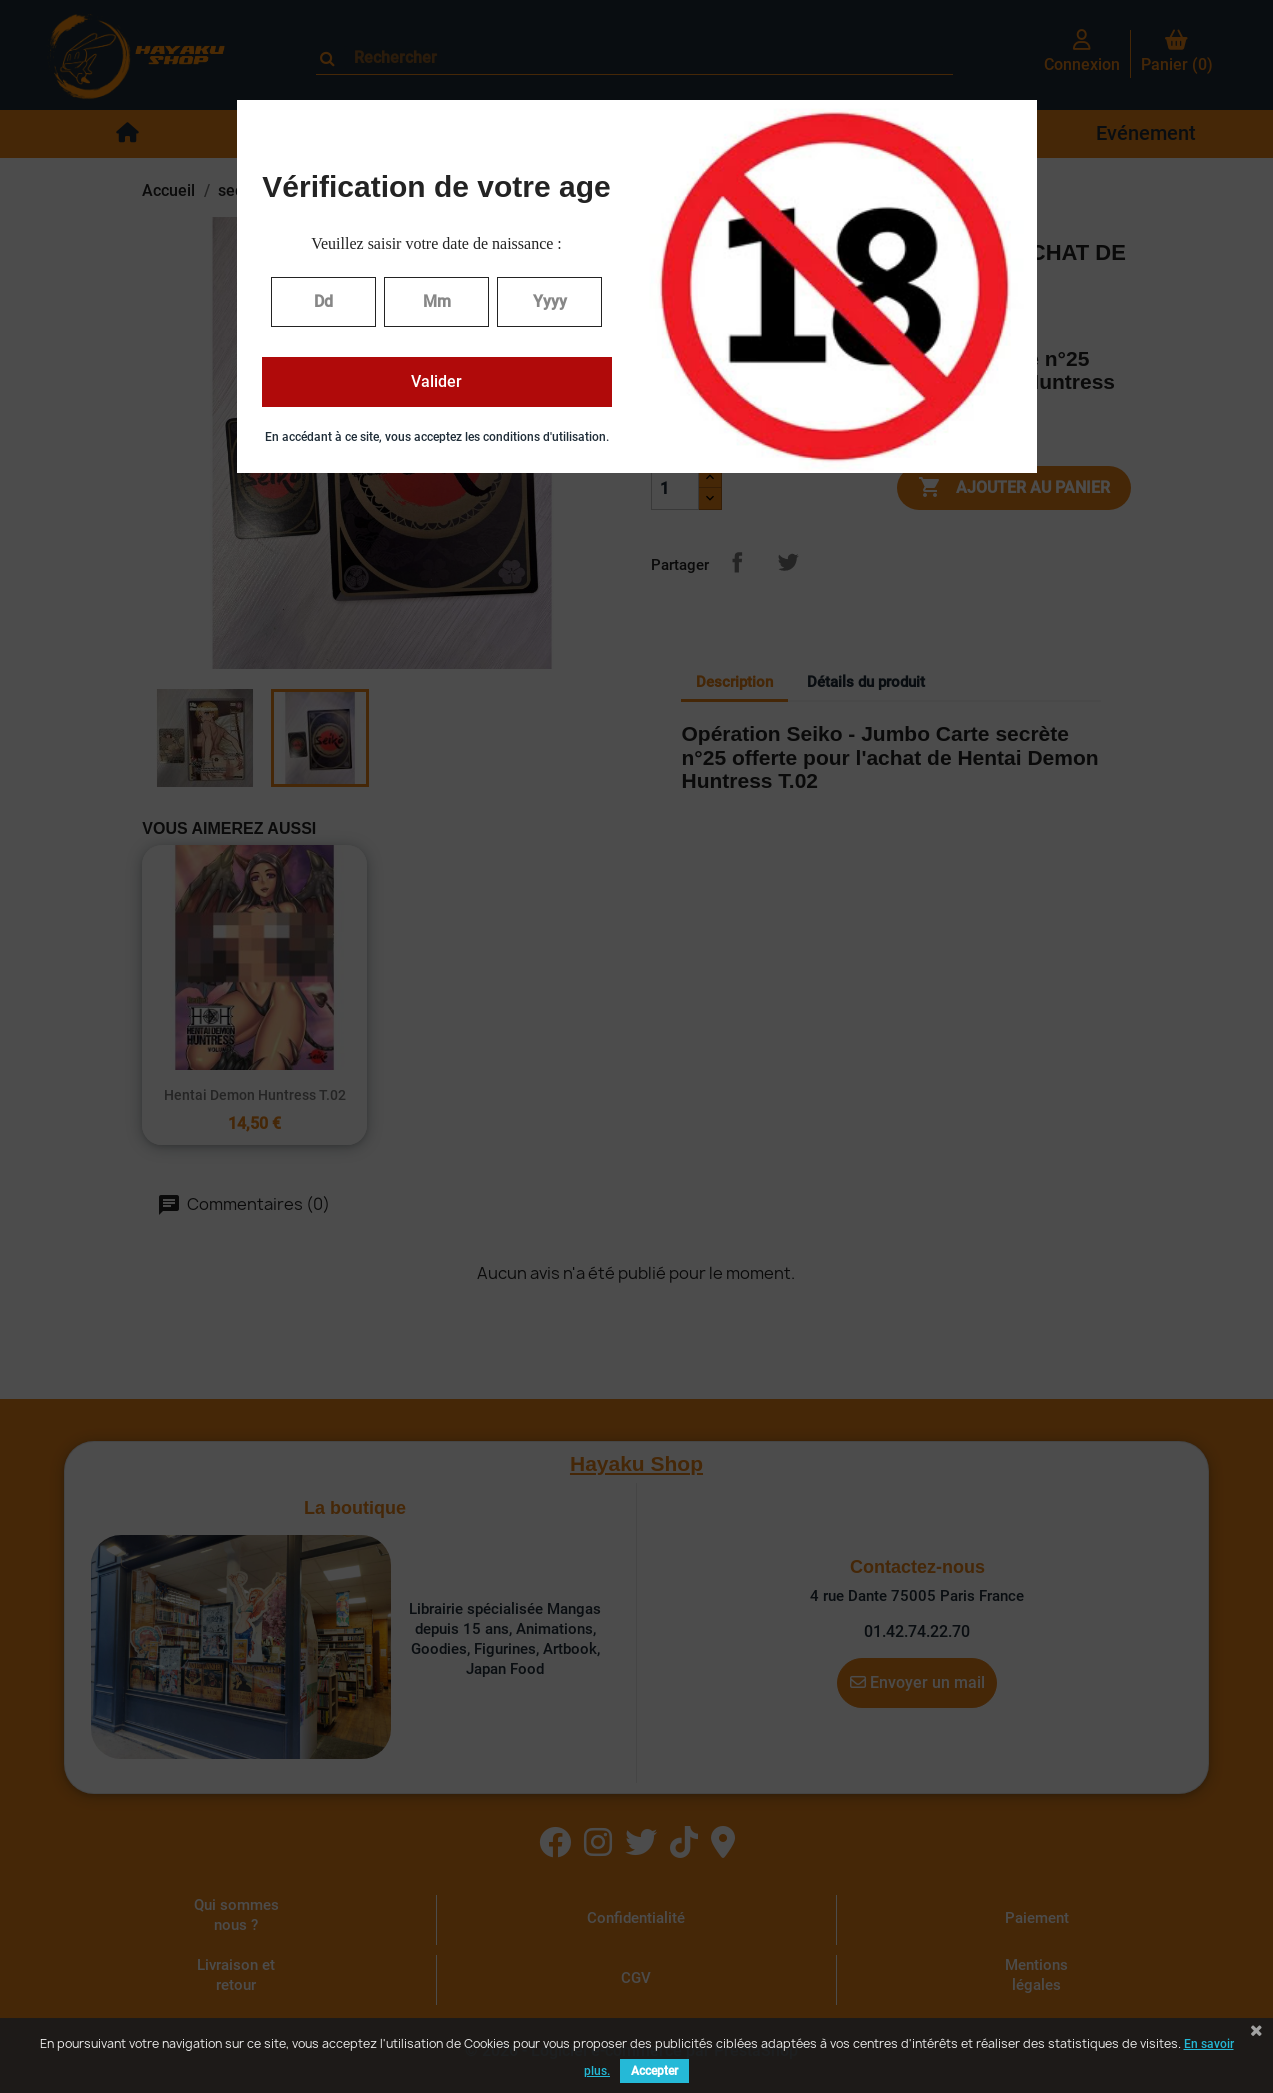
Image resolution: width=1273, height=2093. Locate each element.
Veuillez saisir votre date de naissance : (436, 243)
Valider (436, 381)
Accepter (654, 2071)
